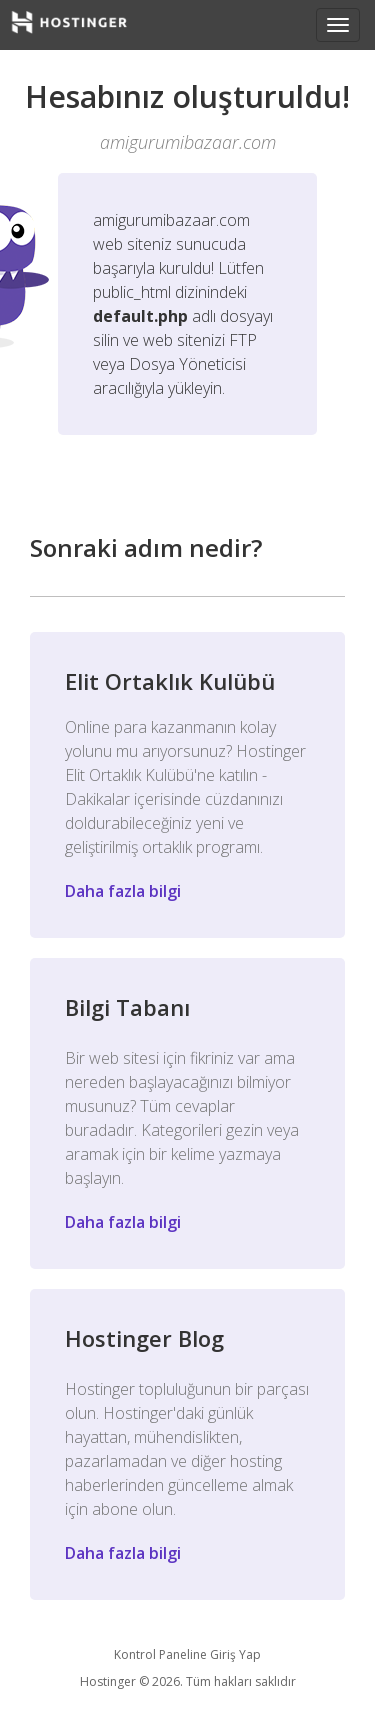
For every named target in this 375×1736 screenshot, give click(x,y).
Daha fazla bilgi (123, 891)
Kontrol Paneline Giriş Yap (187, 1654)
